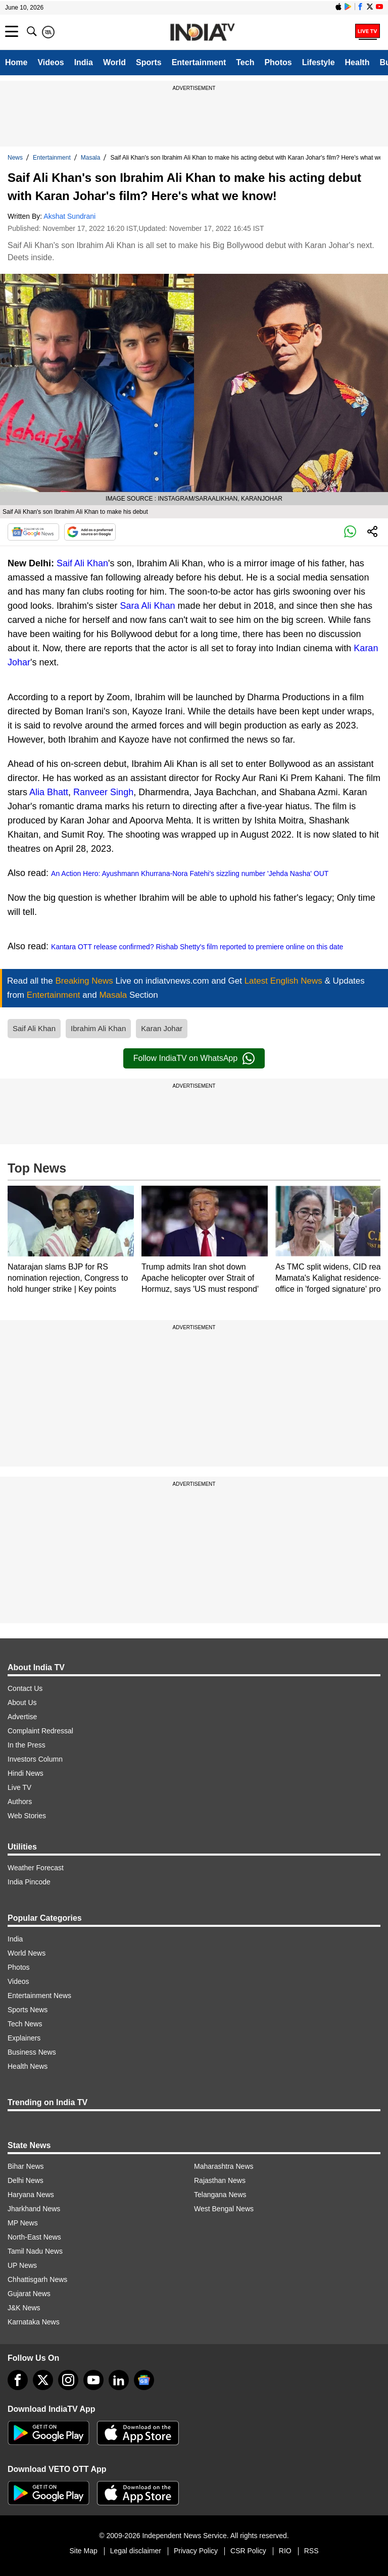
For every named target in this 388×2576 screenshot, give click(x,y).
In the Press (26, 1745)
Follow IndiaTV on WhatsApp (194, 1058)
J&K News (24, 2308)
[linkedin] (119, 2380)
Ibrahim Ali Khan (98, 1028)
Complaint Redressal (40, 1731)
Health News (27, 2066)
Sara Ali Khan (147, 606)
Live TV (19, 1787)
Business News (32, 2052)
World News (26, 1953)
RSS (311, 2551)
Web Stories (27, 1816)
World (114, 62)
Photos (278, 62)
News (15, 157)
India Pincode (29, 1882)
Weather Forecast (36, 1868)
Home (16, 62)
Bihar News (26, 2166)
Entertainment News (39, 1995)
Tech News (25, 2024)
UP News (22, 2265)
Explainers (24, 2038)
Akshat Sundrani (69, 216)
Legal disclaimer (135, 2551)
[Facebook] (18, 2380)
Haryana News (31, 2195)
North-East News (34, 2237)
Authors (20, 1801)
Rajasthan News (220, 2180)
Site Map (83, 2551)
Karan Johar (161, 1028)
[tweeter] (43, 2380)
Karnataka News (34, 2322)
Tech (245, 62)
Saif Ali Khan (82, 563)
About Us (22, 1702)
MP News (23, 2223)
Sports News (27, 2010)
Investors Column (35, 1759)
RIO (285, 2551)
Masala (91, 157)
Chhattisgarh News (37, 2279)
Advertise (22, 1717)
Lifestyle (318, 62)
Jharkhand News (34, 2209)
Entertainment (199, 62)
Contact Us (25, 1688)
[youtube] (93, 2380)
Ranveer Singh (103, 792)
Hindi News (25, 1773)
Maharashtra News (224, 2166)
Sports (149, 62)
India (83, 62)
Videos (50, 62)
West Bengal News (224, 2209)
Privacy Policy (196, 2551)
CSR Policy (248, 2551)
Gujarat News (29, 2294)
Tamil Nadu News (35, 2251)
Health (357, 62)
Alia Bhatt (48, 792)
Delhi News (25, 2180)
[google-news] (144, 2380)
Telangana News (220, 2195)
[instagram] (68, 2380)
